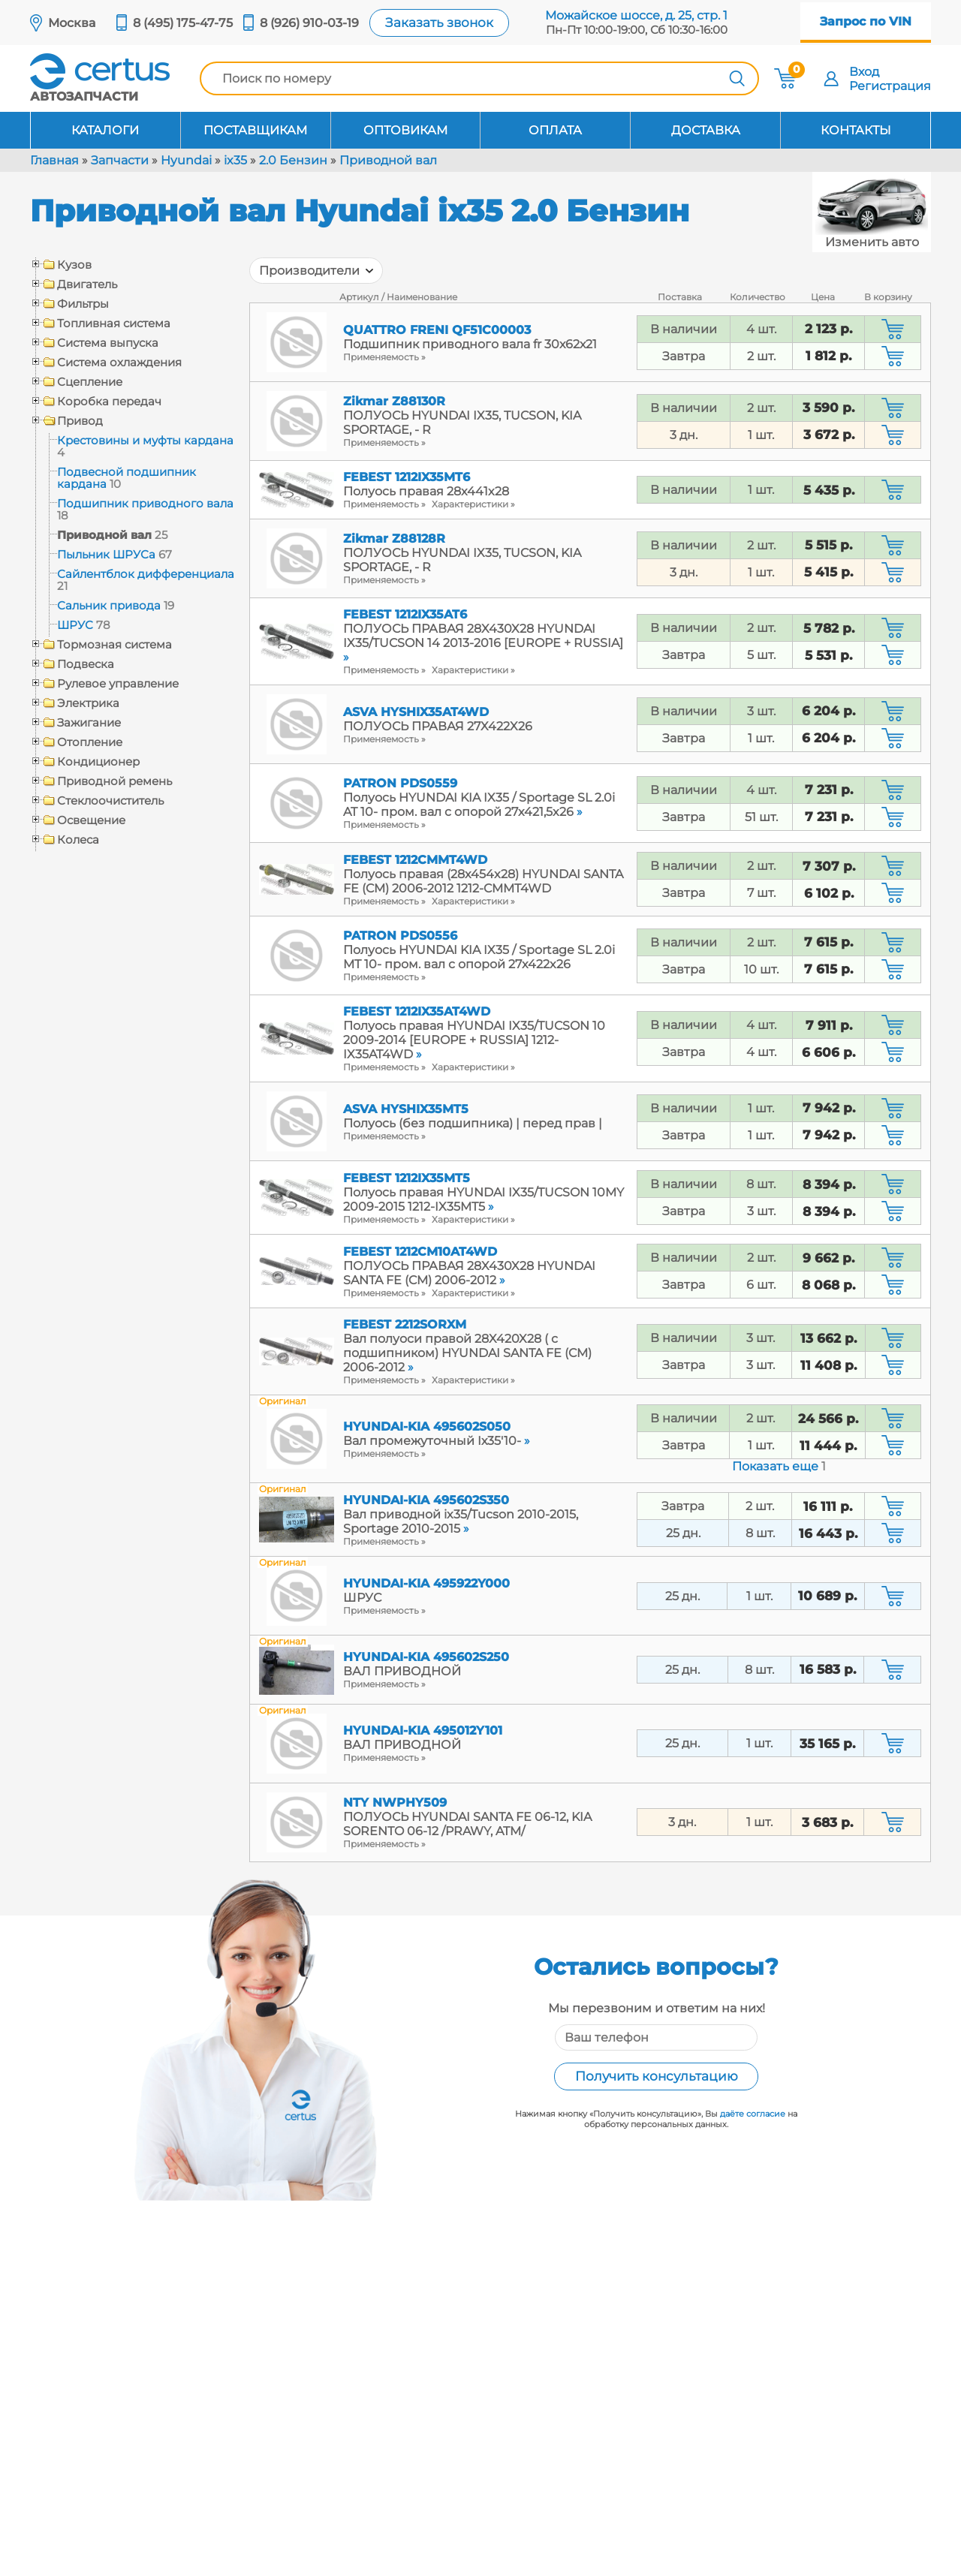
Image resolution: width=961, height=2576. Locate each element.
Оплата (555, 130)
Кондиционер (98, 762)
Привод (80, 421)
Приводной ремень (114, 781)
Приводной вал (388, 160)
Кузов (74, 265)
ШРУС (75, 625)
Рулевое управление (118, 684)
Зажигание (89, 723)
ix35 (235, 160)
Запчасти (120, 160)
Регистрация (890, 86)
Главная (54, 160)
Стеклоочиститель (110, 801)
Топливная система (113, 323)
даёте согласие (752, 2113)
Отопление (89, 742)
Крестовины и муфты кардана (145, 440)
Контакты (856, 130)
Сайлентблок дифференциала (145, 574)
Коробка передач (109, 402)
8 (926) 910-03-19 (309, 23)
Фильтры (83, 304)
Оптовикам (405, 130)
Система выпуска (107, 343)
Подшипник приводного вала (145, 503)
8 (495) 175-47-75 (183, 23)
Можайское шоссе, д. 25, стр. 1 (636, 15)
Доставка (705, 130)
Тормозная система (114, 645)
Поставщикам (255, 130)
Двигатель (87, 284)
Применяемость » (384, 357)
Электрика (88, 703)
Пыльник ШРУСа (106, 554)
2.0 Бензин (293, 160)
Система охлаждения (119, 363)
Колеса (78, 840)
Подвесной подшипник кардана (126, 478)
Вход (864, 72)
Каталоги (105, 130)
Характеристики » (473, 504)
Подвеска (85, 664)
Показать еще (779, 1466)
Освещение (91, 820)
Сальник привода (109, 605)
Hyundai (186, 160)
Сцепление (89, 382)
